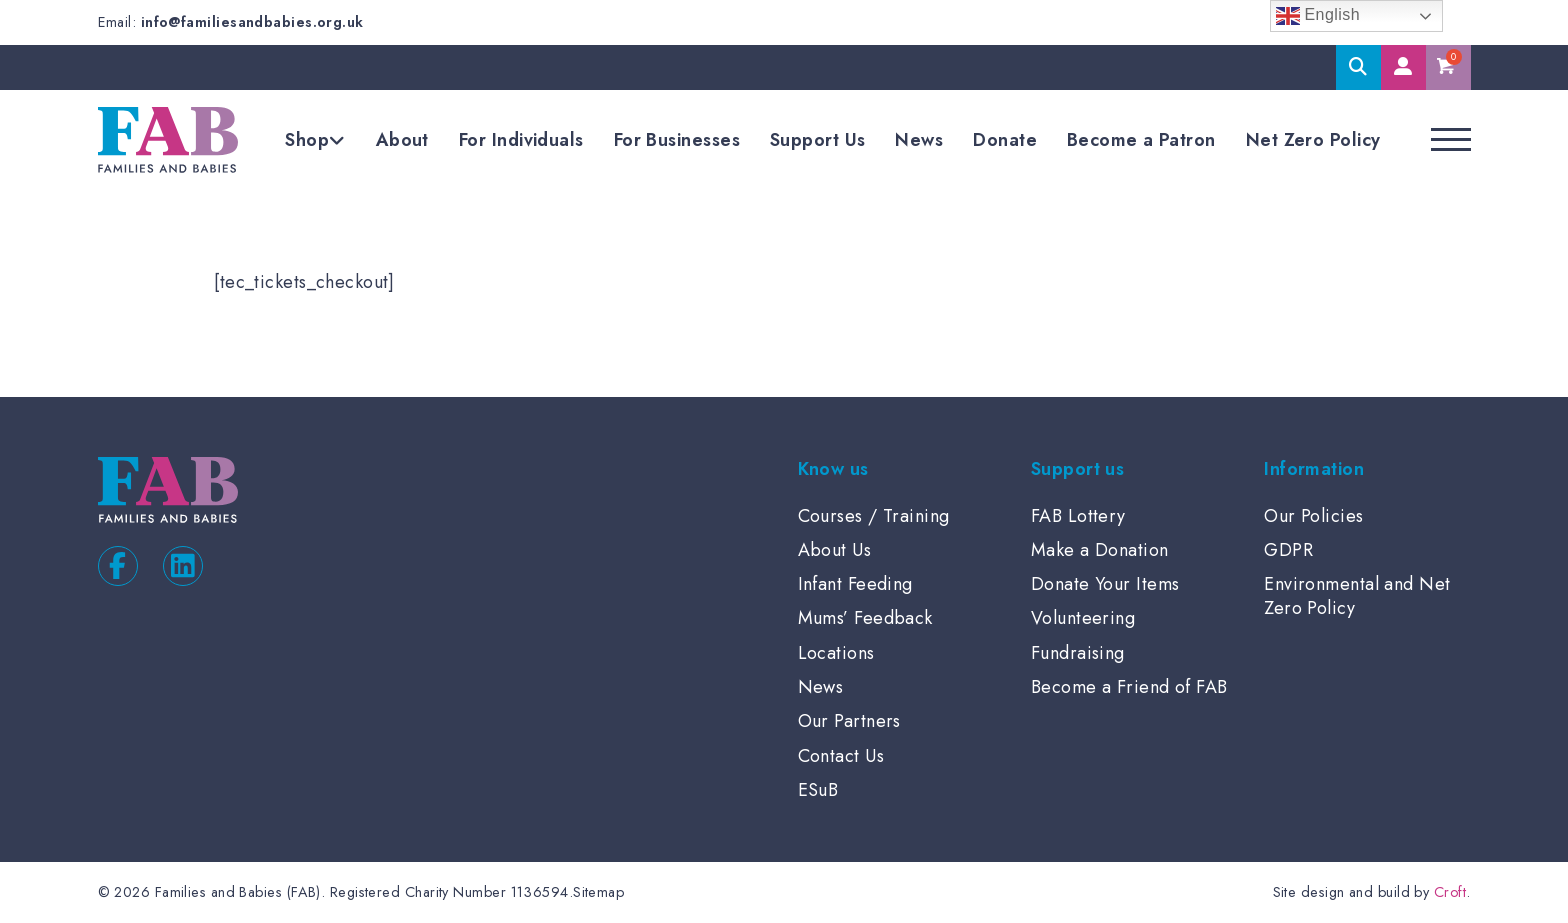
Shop (307, 140)
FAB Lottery (1078, 516)
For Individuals (521, 140)
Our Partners (849, 721)
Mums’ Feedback (865, 618)
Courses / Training (874, 516)
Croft (1450, 892)
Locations (836, 653)
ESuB (818, 790)
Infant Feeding (855, 584)
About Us (835, 550)
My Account (1403, 67)
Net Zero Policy (1313, 140)
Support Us (818, 140)
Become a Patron (1141, 140)
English (1318, 16)
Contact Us (841, 756)
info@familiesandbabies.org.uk (252, 22)
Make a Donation (1100, 550)
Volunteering (1083, 618)
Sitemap (598, 892)
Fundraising (1078, 653)
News (919, 140)
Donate (1005, 140)
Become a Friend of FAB (1129, 687)
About (402, 140)
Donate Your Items (1105, 584)
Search (1358, 67)
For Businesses (677, 140)
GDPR (1288, 550)
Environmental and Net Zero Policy (1357, 596)
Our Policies (1313, 516)
